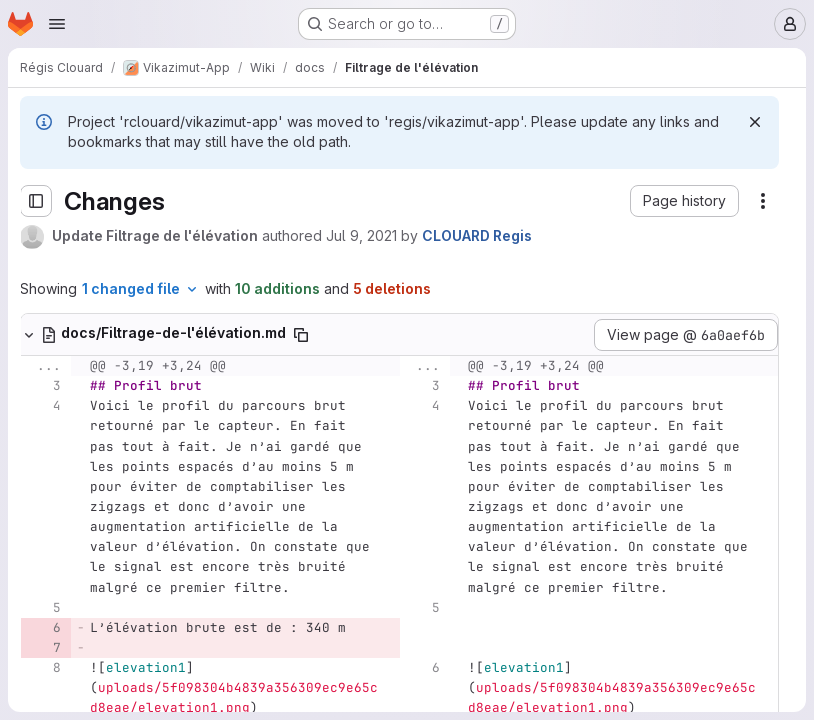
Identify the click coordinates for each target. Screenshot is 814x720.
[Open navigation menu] (57, 24)
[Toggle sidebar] (36, 201)
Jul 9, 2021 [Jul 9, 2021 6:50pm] (361, 235)
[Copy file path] (301, 335)
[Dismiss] (755, 122)
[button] (684, 201)
